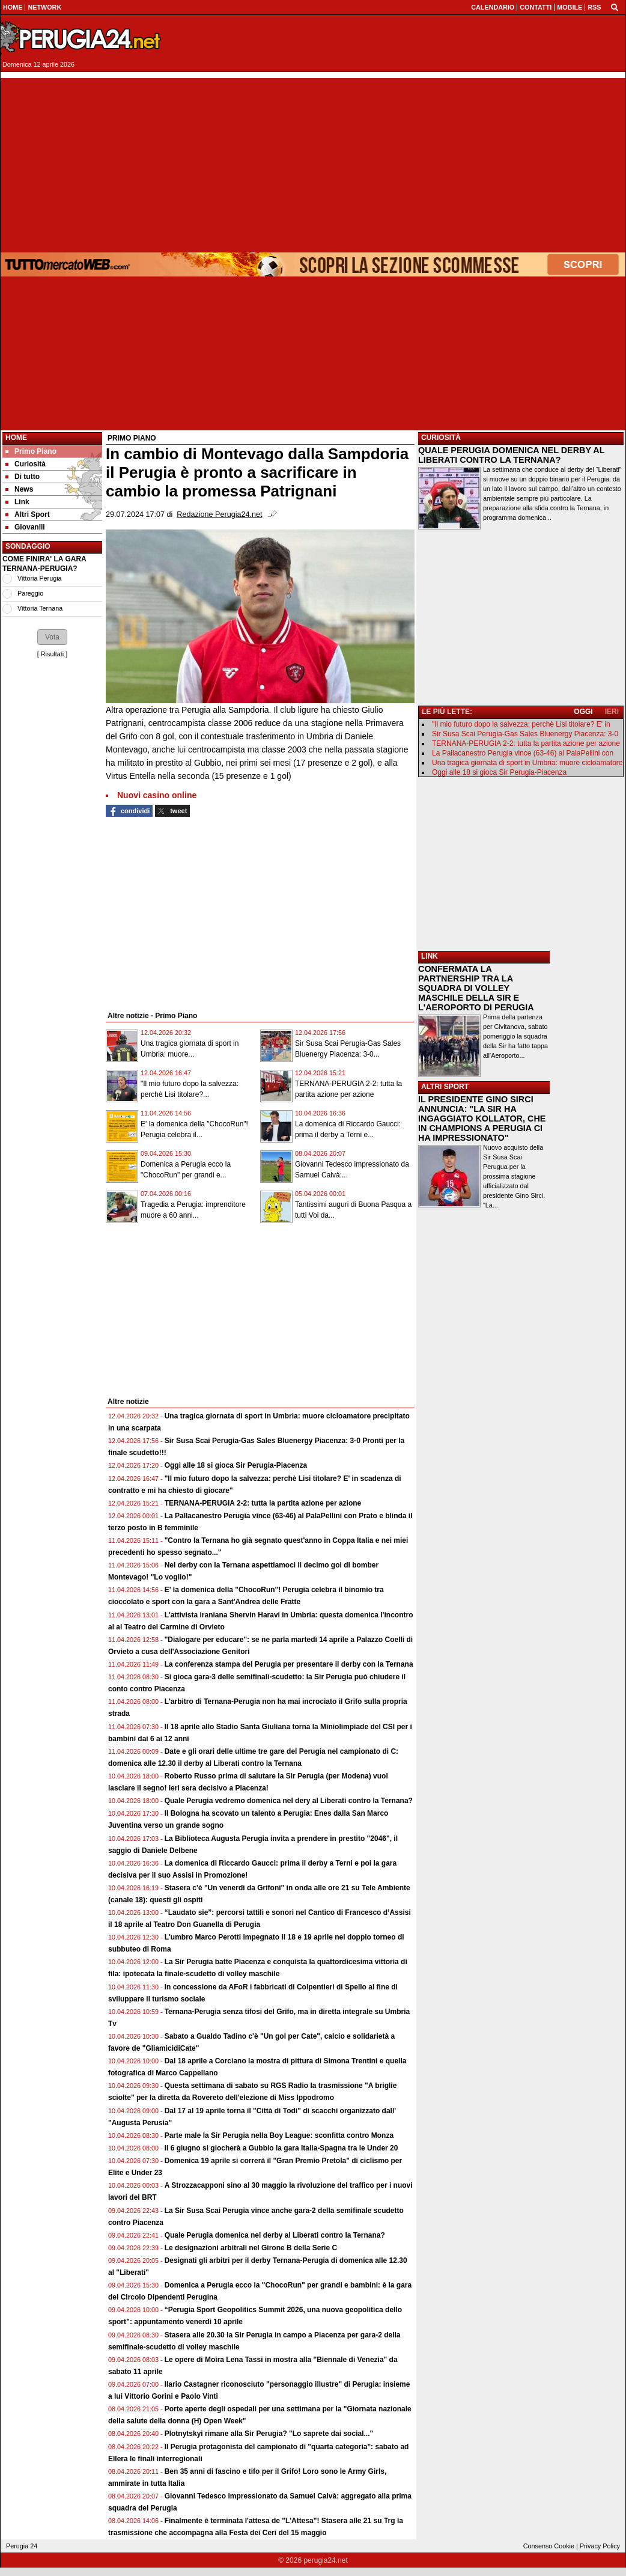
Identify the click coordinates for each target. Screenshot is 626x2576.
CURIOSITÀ (441, 437)
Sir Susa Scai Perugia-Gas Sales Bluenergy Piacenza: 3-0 (525, 734)
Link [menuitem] (17, 502)
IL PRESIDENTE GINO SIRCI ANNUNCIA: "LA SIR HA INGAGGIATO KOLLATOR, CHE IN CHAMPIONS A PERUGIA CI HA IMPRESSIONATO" (481, 1118)
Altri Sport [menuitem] (27, 514)
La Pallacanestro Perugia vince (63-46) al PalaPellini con (522, 753)
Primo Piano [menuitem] (30, 451)
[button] (52, 637)
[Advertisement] (313, 162)
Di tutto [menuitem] (22, 476)
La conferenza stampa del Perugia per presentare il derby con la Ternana (289, 1664)
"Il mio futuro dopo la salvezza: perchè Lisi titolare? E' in (521, 724)
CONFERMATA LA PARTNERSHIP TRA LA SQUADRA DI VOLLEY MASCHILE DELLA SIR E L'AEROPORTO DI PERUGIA (476, 988)
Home (16, 437)
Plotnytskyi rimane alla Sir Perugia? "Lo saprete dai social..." (269, 2433)
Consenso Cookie (548, 2546)
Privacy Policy (600, 2546)
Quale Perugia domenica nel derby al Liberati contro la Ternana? (275, 2235)
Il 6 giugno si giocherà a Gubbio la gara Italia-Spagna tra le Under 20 (281, 2148)
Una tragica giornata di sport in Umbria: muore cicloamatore (527, 762)
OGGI (583, 711)
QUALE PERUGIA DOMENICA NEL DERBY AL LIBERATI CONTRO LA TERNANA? (511, 455)
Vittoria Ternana (39, 608)
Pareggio (30, 593)
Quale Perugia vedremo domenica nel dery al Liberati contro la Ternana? (289, 1800)
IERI (612, 711)
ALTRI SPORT (445, 1086)
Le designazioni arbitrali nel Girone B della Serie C (251, 2248)
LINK (429, 956)
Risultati (52, 654)
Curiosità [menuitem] (25, 464)
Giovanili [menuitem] (25, 527)
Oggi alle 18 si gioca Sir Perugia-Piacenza (236, 1465)
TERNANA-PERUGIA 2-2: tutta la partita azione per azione (263, 1503)
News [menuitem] (19, 489)
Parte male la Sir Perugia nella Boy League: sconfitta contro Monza (279, 2135)
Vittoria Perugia (39, 578)
